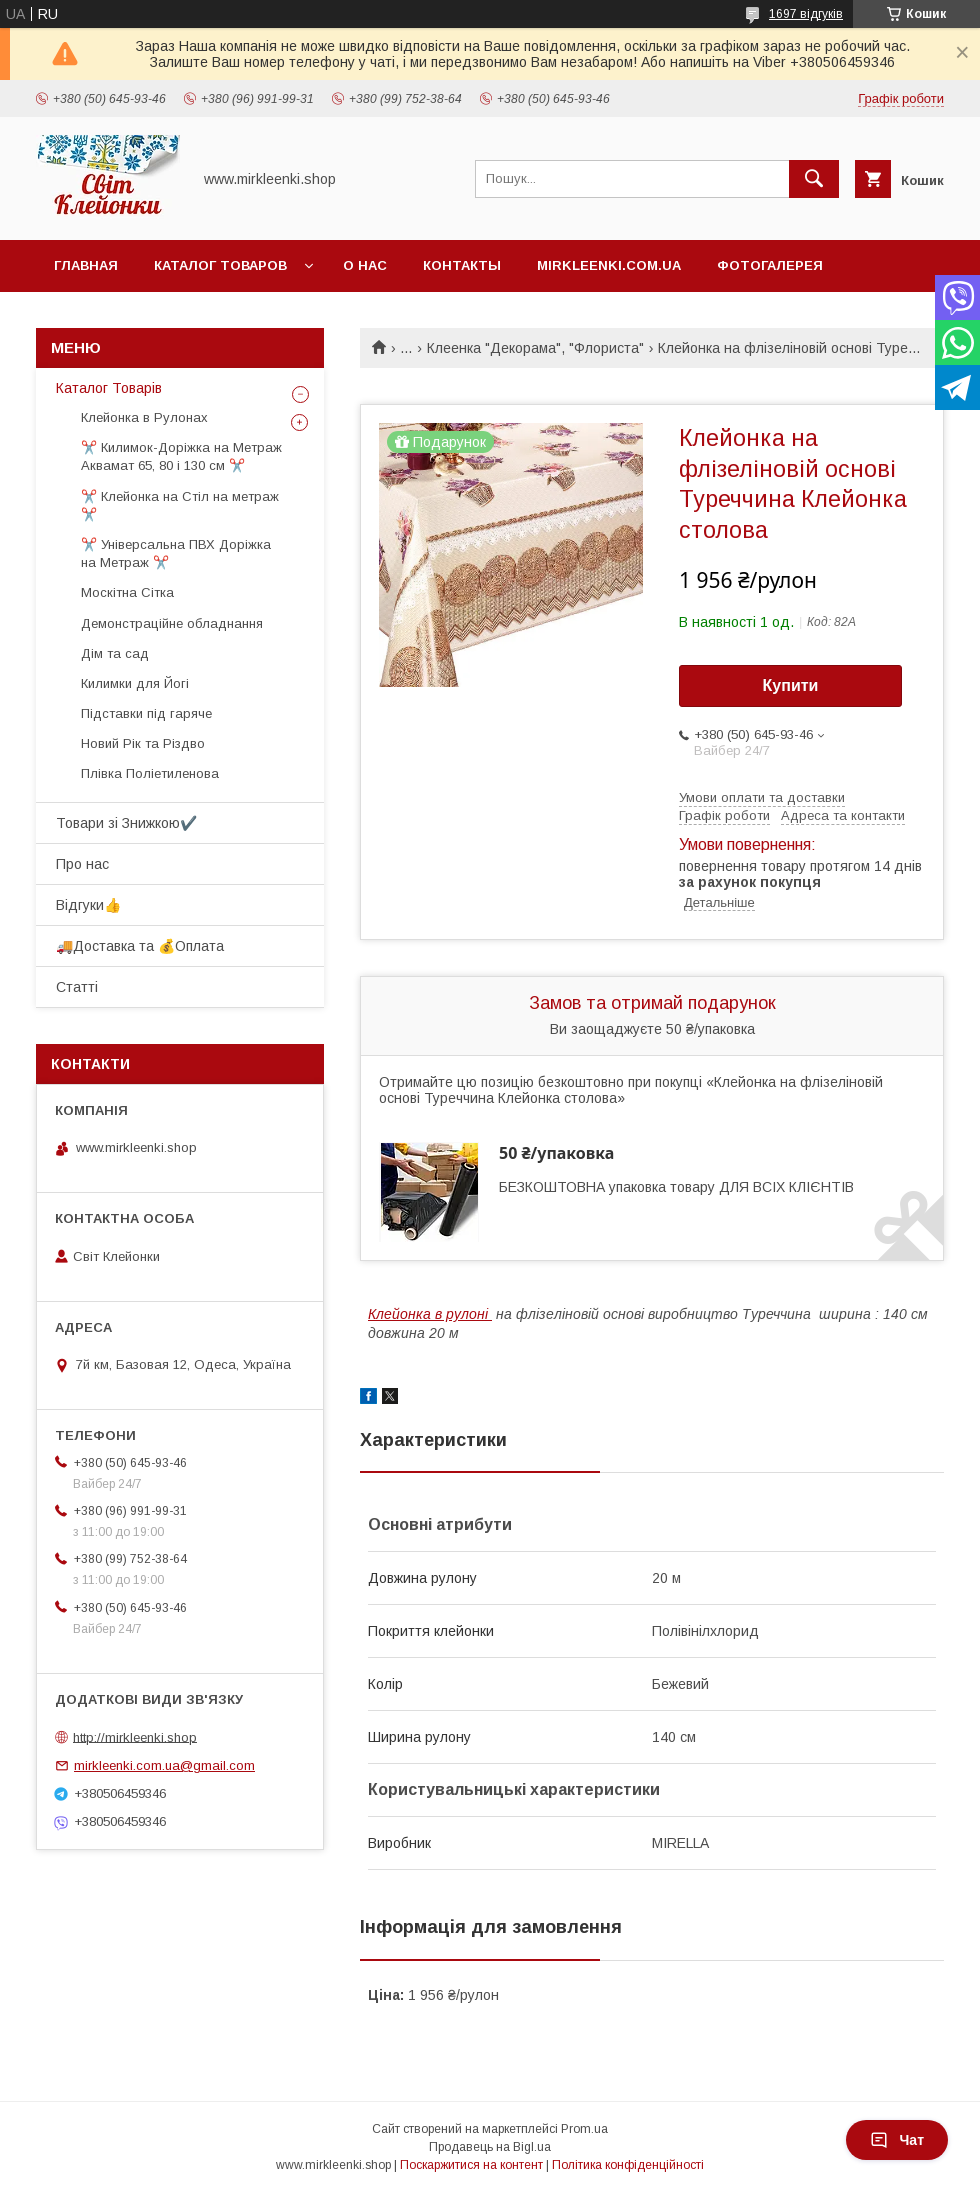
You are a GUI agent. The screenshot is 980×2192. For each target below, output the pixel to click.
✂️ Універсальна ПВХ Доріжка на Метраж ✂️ (176, 553)
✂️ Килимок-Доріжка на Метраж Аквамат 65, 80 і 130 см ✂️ (181, 456)
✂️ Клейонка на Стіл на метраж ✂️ (180, 505)
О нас (365, 265)
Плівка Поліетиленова (150, 773)
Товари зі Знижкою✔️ (126, 823)
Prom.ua (584, 2129)
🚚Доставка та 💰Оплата (140, 946)
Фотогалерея (770, 265)
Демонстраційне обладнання (172, 623)
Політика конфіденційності (628, 2165)
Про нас (82, 864)
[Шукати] (814, 179)
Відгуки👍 (88, 905)
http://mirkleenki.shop (135, 1736)
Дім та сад (115, 653)
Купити (791, 685)
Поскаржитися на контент (471, 2165)
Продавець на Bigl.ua (490, 2147)
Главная (86, 265)
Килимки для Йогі (135, 683)
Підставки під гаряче (146, 713)
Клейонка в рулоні (430, 1314)
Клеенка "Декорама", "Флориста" (535, 348)
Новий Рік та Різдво (143, 743)
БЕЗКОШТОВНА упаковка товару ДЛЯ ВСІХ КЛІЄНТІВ (676, 1187)
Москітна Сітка (127, 592)
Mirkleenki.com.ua (609, 265)
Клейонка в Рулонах (144, 417)
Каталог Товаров (220, 265)
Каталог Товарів (109, 388)
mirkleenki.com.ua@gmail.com (164, 1765)
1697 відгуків (806, 14)
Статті (77, 987)
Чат (897, 2140)
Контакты (462, 265)
